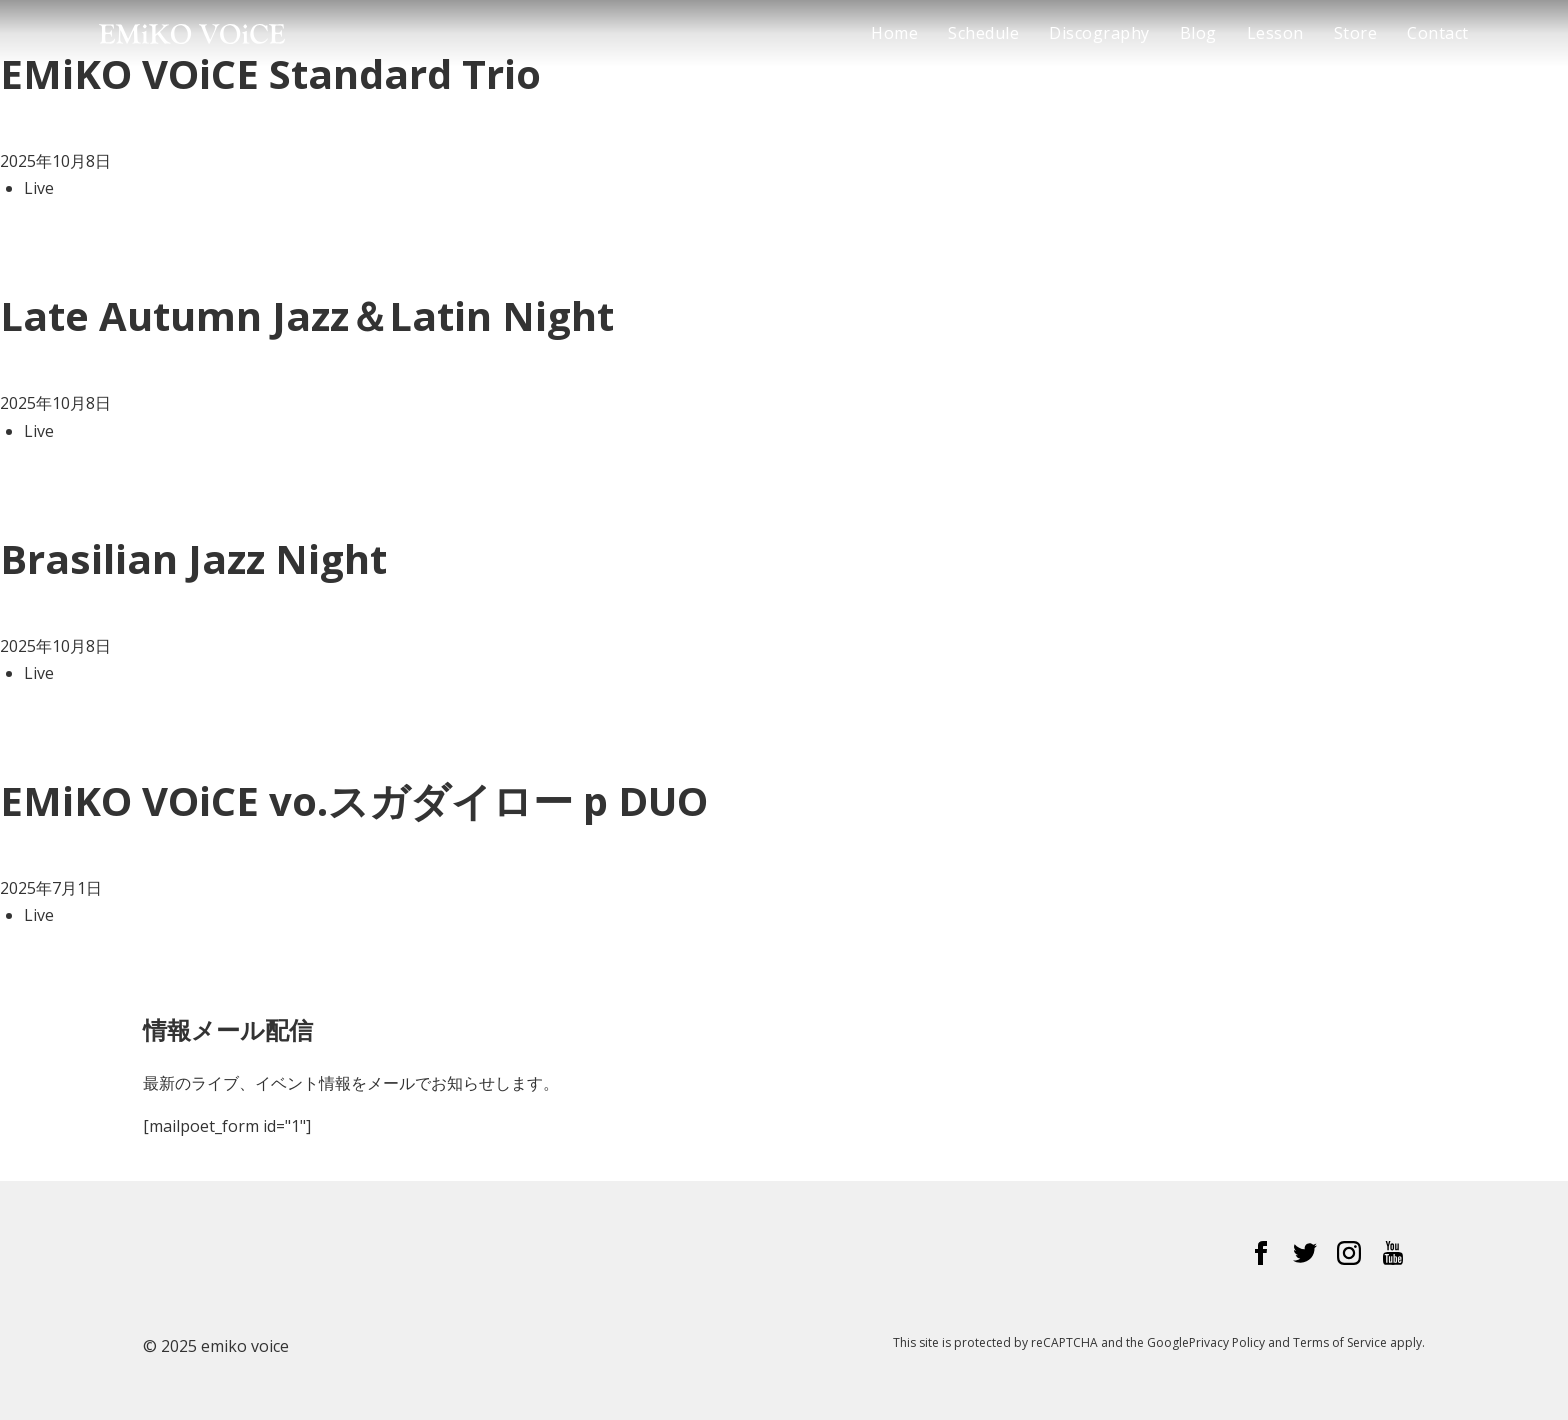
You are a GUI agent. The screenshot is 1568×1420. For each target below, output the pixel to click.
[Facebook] (1261, 1257)
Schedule (983, 33)
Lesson (1275, 33)
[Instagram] (1349, 1257)
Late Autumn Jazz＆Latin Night (307, 315)
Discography (1099, 33)
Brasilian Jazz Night (193, 558)
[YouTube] (1393, 1257)
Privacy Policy (1227, 1342)
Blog (1198, 33)
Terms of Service (1340, 1342)
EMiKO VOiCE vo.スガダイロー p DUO (354, 800)
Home (894, 33)
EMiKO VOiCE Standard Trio (270, 73)
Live (39, 188)
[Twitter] (1305, 1257)
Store (1356, 33)
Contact (1438, 33)
